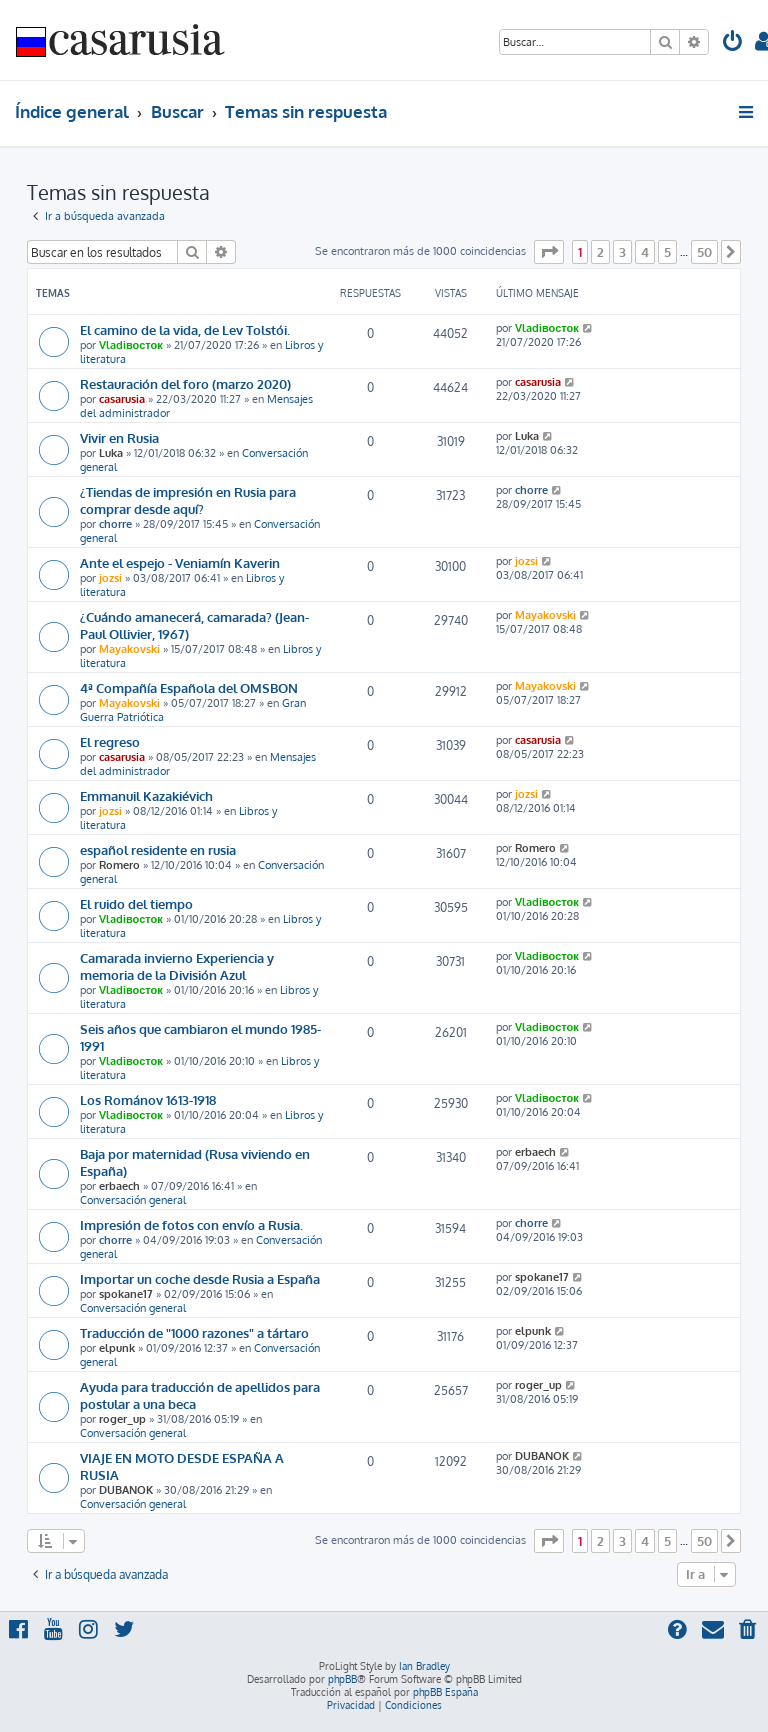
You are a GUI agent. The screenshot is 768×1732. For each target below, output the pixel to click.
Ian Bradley (424, 1666)
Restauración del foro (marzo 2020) (185, 383)
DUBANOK (126, 1490)
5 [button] (667, 252)
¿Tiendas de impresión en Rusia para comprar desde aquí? (188, 500)
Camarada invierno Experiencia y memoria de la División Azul (177, 966)
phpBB (342, 1679)
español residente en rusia (158, 849)
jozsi (110, 578)
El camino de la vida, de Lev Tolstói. (185, 329)
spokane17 (126, 1294)
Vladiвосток (131, 345)
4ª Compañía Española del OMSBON (189, 687)
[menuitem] (733, 43)
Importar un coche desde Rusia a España (200, 1278)
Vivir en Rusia (119, 437)
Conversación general (133, 1200)
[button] (549, 252)
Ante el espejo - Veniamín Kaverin (180, 562)
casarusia (122, 399)
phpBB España (445, 1692)
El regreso (110, 741)
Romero (119, 865)
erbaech (119, 1186)
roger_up (122, 1419)
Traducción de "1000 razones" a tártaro (194, 1332)
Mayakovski (129, 649)
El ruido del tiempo (136, 903)
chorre (115, 524)
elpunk (117, 1348)
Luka (111, 453)
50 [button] (704, 252)
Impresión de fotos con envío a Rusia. (191, 1224)
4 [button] (645, 252)
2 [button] (600, 252)
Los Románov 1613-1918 (148, 1099)
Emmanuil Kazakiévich (146, 795)
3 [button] (622, 252)
